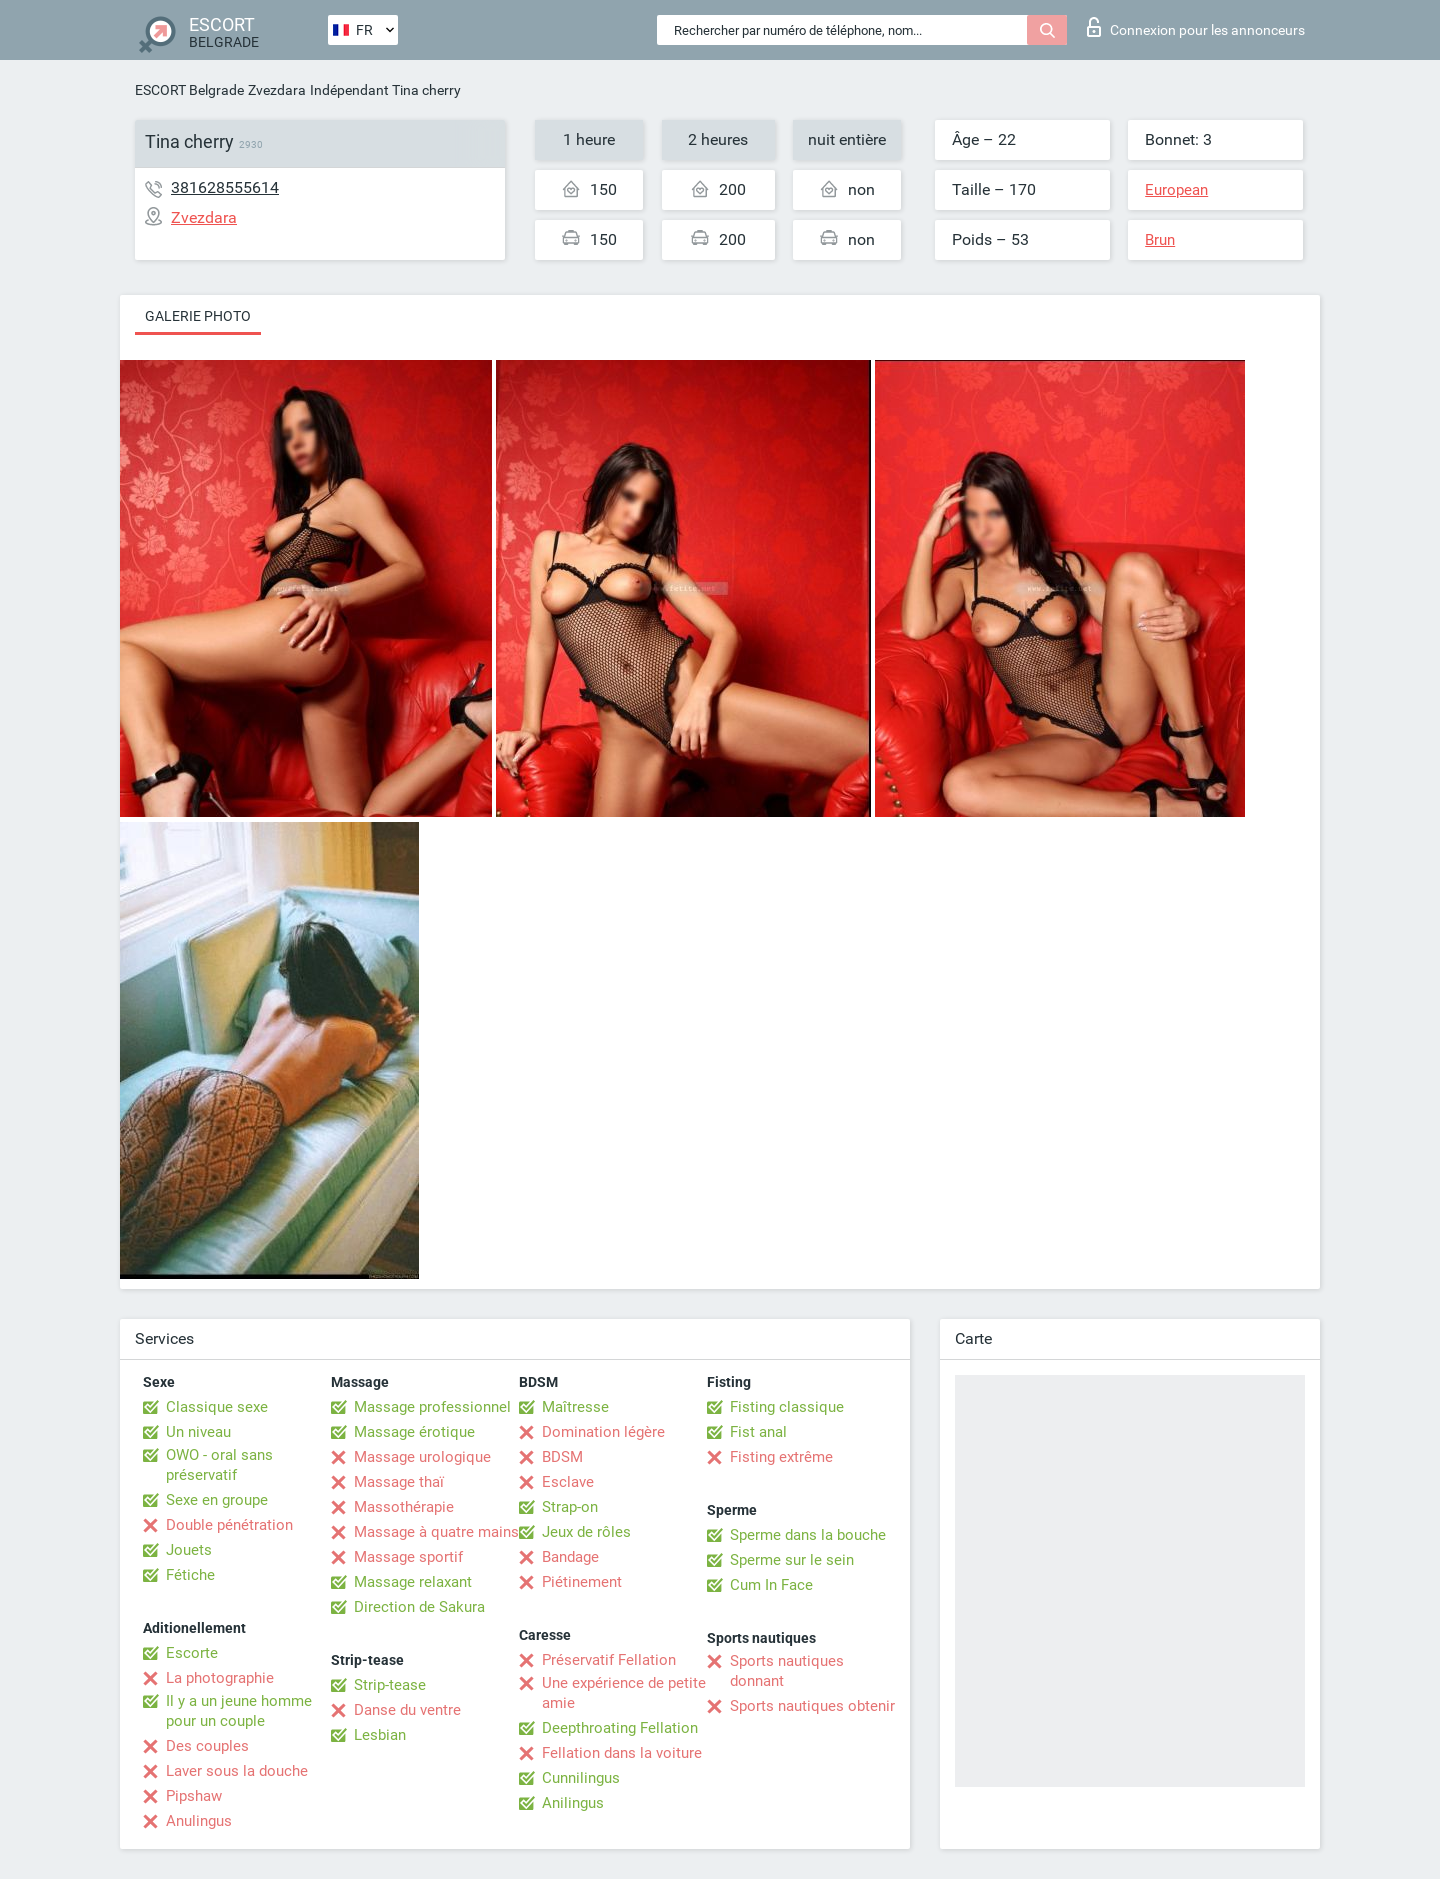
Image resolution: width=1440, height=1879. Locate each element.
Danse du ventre (407, 1710)
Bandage (570, 1557)
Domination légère (603, 1432)
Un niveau (198, 1432)
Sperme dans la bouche (808, 1535)
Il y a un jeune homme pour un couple (239, 1711)
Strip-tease (390, 1685)
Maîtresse (575, 1407)
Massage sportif (408, 1557)
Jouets (189, 1550)
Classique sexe (217, 1407)
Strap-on (570, 1507)
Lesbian (380, 1735)
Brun (1160, 240)
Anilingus (573, 1803)
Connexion (1196, 27)
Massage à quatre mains (436, 1532)
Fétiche (190, 1575)
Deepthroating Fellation (620, 1728)
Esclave (568, 1482)
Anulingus (199, 1821)
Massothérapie (404, 1507)
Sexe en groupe (217, 1500)
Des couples (207, 1746)
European (1176, 190)
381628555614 (225, 187)
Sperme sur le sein (792, 1560)
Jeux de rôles (586, 1532)
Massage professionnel (432, 1407)
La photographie (220, 1678)
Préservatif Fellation (609, 1660)
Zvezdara (277, 90)
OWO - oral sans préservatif (219, 1465)
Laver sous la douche (237, 1771)
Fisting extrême (781, 1457)
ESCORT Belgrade (189, 90)
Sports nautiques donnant (787, 1671)
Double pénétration (229, 1525)
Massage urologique (422, 1457)
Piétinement (582, 1582)
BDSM (562, 1457)
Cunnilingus (581, 1778)
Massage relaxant (413, 1582)
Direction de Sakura (419, 1607)
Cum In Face (771, 1585)
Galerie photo (198, 316)
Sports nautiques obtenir (812, 1706)
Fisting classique (787, 1407)
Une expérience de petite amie (624, 1693)
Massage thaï (399, 1482)
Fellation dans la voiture (622, 1753)
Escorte (192, 1653)
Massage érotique (414, 1432)
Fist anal (758, 1432)
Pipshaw (194, 1796)
